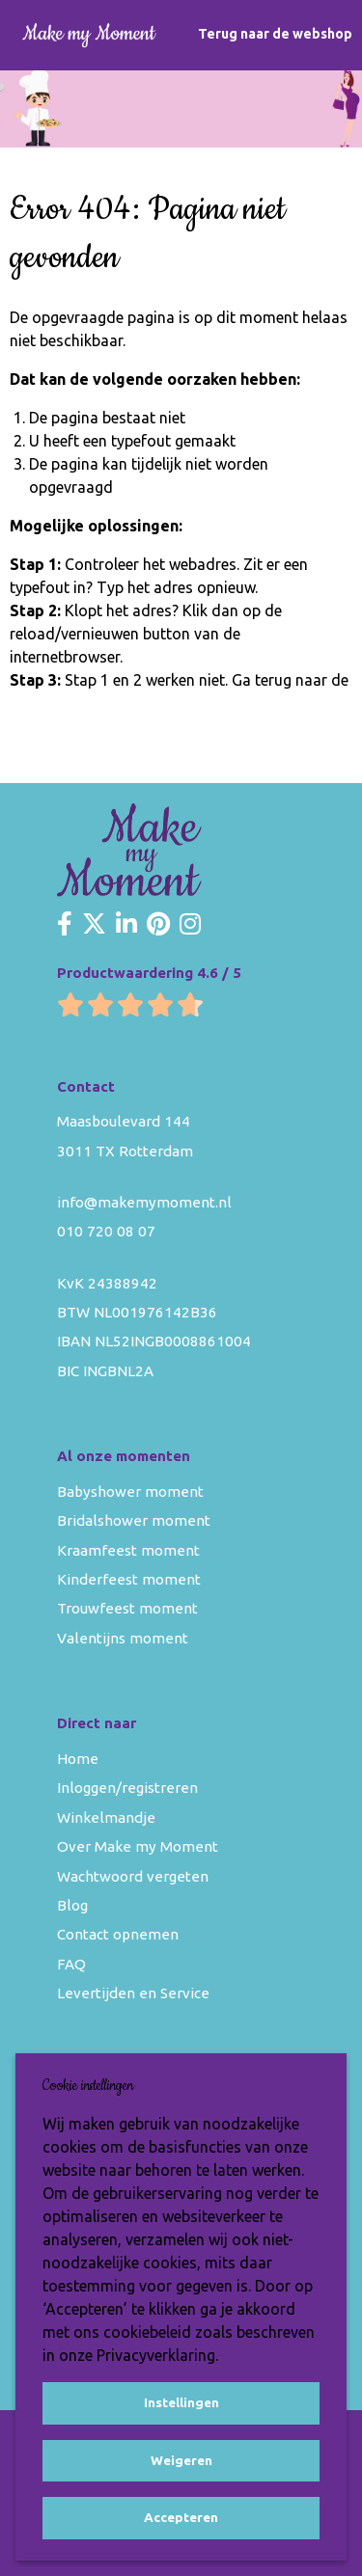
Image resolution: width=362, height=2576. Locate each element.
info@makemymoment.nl (144, 1202)
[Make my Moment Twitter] (94, 925)
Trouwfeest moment (127, 1608)
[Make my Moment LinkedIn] (126, 925)
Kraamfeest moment (128, 1550)
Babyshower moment (130, 1491)
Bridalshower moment (133, 1520)
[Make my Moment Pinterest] (158, 925)
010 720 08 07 (106, 1231)
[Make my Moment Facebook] (64, 925)
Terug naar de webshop (275, 33)
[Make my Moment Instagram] (190, 925)
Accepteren (181, 2517)
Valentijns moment (122, 1638)
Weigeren (181, 2460)
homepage (46, 703)
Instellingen (181, 2402)
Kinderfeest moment (129, 1579)
